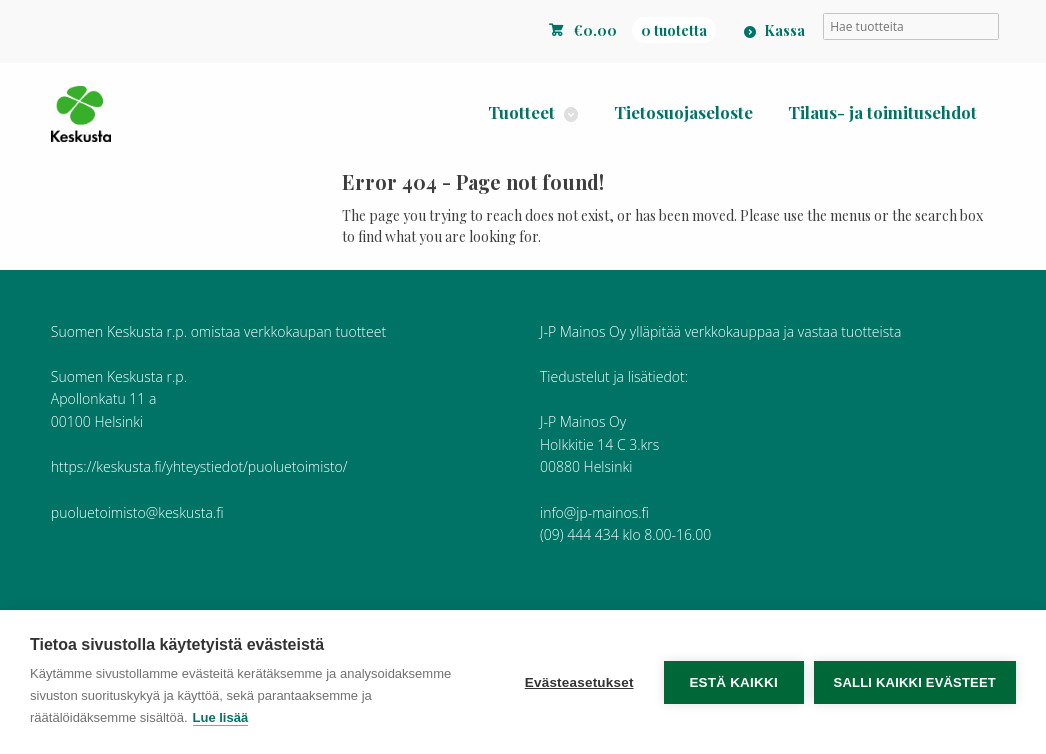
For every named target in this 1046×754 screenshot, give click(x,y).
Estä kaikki (733, 682)
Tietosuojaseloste (683, 112)
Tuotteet (521, 112)
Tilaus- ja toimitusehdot (882, 112)
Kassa (784, 30)
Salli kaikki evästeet (915, 682)
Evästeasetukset (579, 682)
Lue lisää (221, 717)
